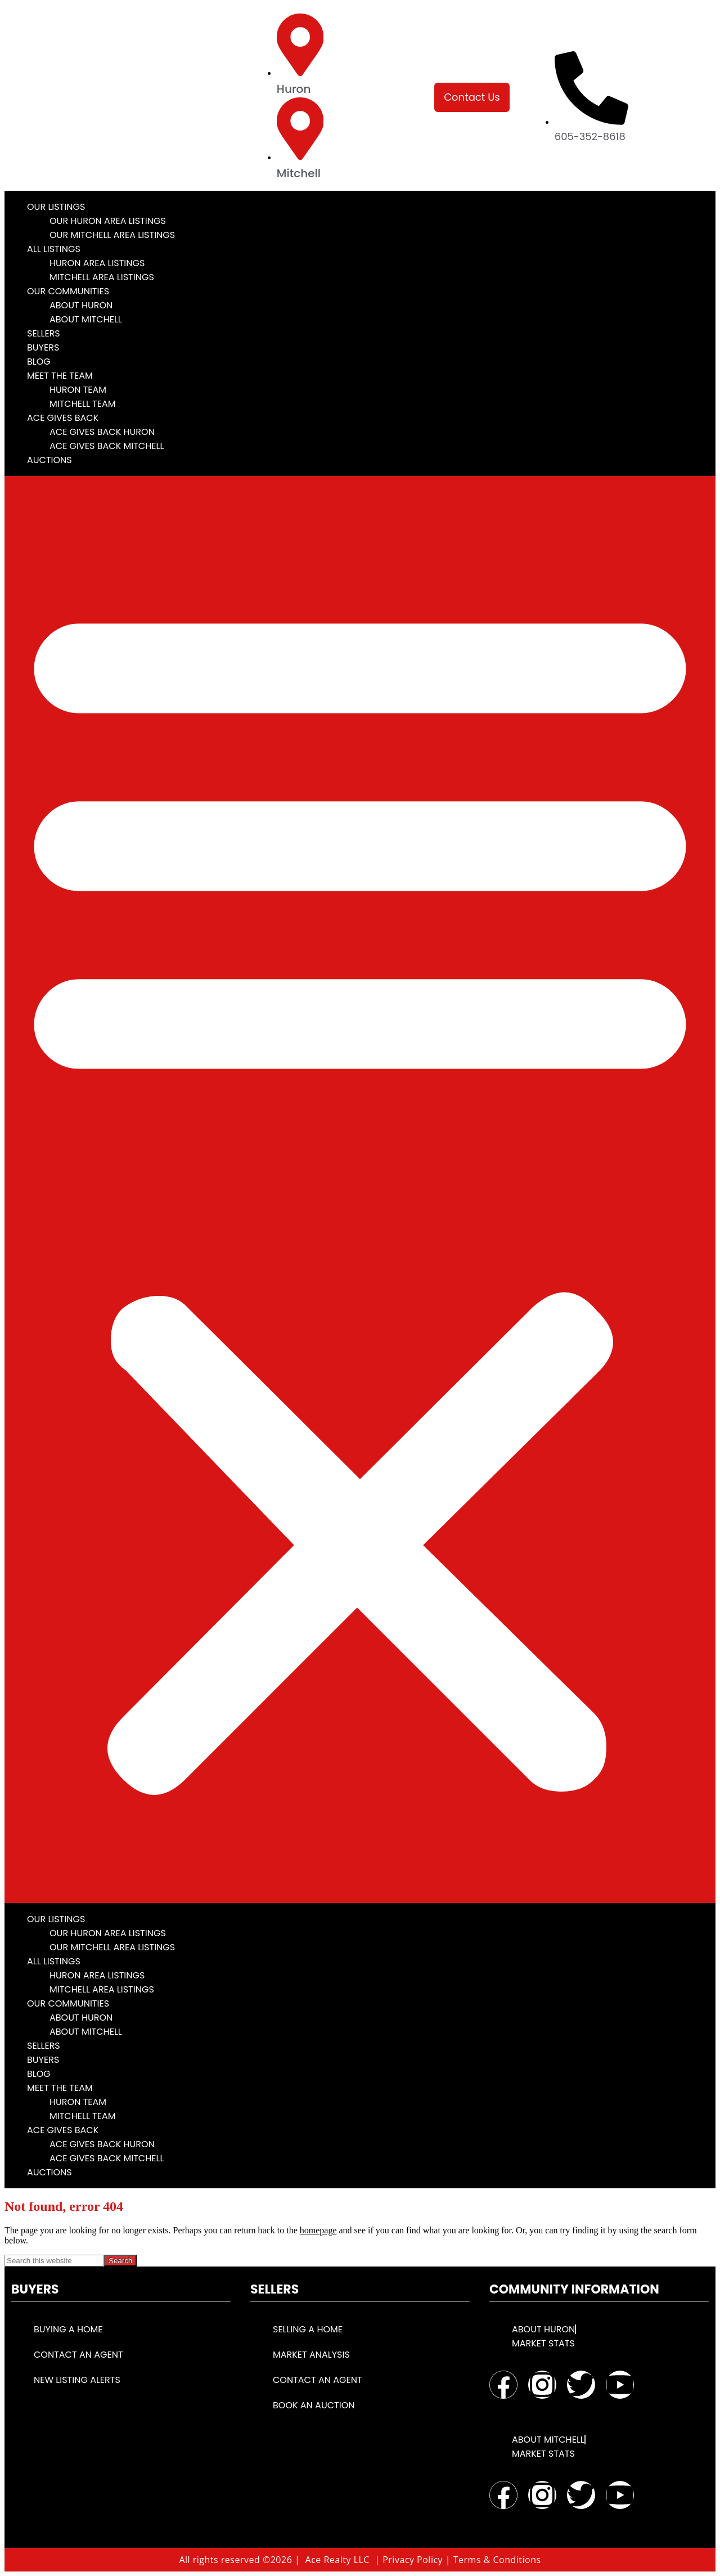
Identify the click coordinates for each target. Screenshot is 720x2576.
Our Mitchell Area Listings (112, 234)
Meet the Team (60, 375)
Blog (39, 361)
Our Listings (56, 206)
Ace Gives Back (62, 417)
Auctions (49, 460)
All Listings (53, 249)
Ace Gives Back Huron (102, 431)
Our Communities (68, 291)
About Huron (81, 305)
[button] (360, 1189)
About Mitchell (86, 319)
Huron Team (78, 389)
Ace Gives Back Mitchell (107, 445)
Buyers (43, 347)
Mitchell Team (83, 403)
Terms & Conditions (497, 2559)
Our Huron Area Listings (108, 220)
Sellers (43, 333)
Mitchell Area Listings (102, 277)
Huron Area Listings (97, 263)
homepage (318, 2230)
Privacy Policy (412, 2559)
